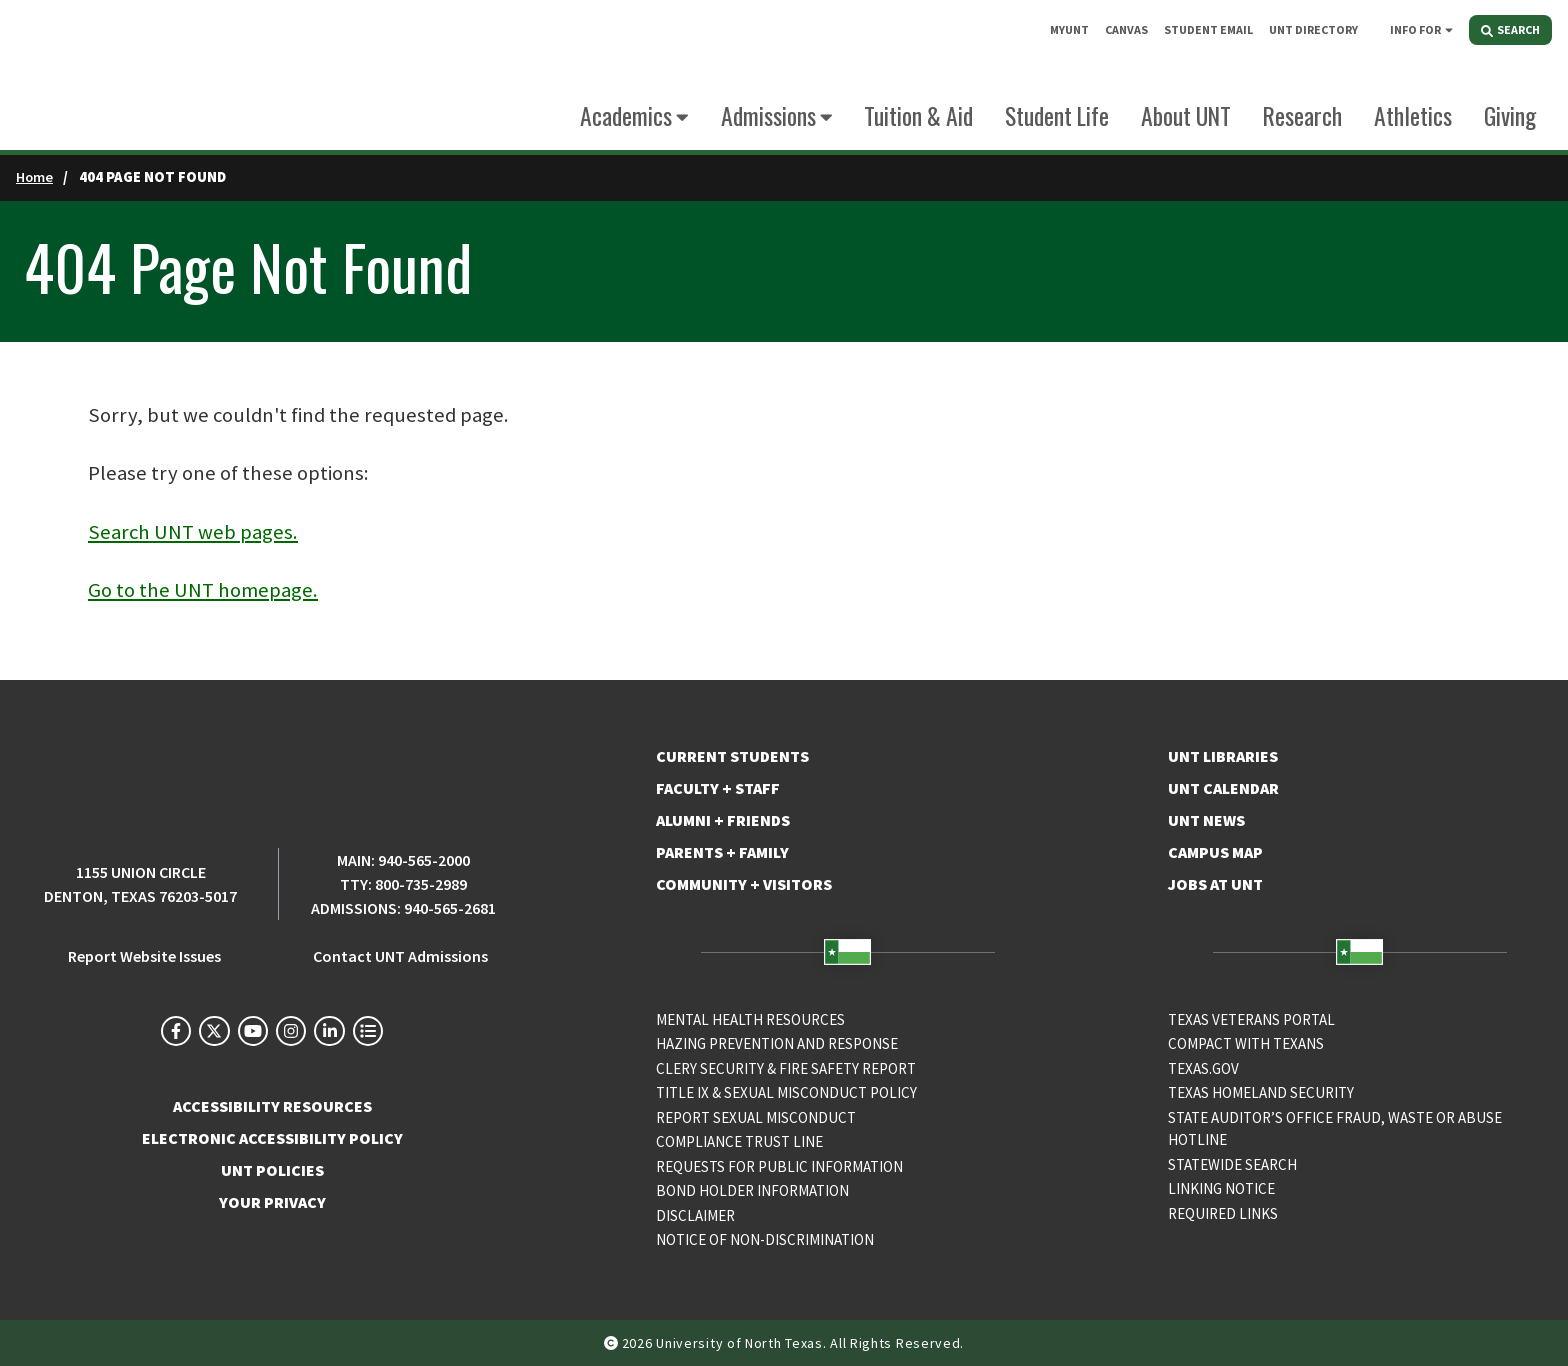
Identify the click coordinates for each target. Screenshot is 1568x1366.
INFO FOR (1415, 29)
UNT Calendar (1223, 788)
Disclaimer (695, 1215)
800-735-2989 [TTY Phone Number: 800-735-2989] (421, 884)
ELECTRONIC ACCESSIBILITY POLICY (272, 1138)
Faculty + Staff (718, 788)
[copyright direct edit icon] (613, 1343)
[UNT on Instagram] (291, 1031)
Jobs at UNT (1215, 884)
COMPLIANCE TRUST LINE (739, 1141)
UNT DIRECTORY (1313, 29)
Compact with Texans (1246, 1043)
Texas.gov (1203, 1068)
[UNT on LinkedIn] (329, 1031)
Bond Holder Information (752, 1190)
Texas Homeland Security (1261, 1092)
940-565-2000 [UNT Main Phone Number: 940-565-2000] (424, 860)
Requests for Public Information (779, 1166)
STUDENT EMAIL (1208, 29)
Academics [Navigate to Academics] (626, 115)
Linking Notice (1221, 1188)
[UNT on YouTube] (253, 1031)
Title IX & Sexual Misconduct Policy (786, 1092)
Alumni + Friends (723, 820)
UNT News (1206, 820)
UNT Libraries (1223, 756)
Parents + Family (722, 852)
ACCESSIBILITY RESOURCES (272, 1106)
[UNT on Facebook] (176, 1031)
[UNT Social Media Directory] (368, 1031)
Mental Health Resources (750, 1019)
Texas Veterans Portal (1251, 1019)
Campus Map (1215, 852)
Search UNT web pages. (193, 532)
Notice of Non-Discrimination (765, 1239)
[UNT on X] (214, 1031)
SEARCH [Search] (1510, 29)
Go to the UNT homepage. (203, 590)
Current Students (732, 756)
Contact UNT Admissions (400, 956)
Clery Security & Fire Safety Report (786, 1068)
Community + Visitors (744, 884)
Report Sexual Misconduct (756, 1117)
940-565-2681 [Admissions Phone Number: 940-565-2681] (450, 908)
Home (34, 177)
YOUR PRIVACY (272, 1202)
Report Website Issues (144, 956)
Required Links (1223, 1213)
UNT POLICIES (272, 1170)
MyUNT (1069, 29)
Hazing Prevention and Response (777, 1043)
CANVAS (1126, 29)
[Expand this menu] (1449, 29)
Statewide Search (1232, 1164)
